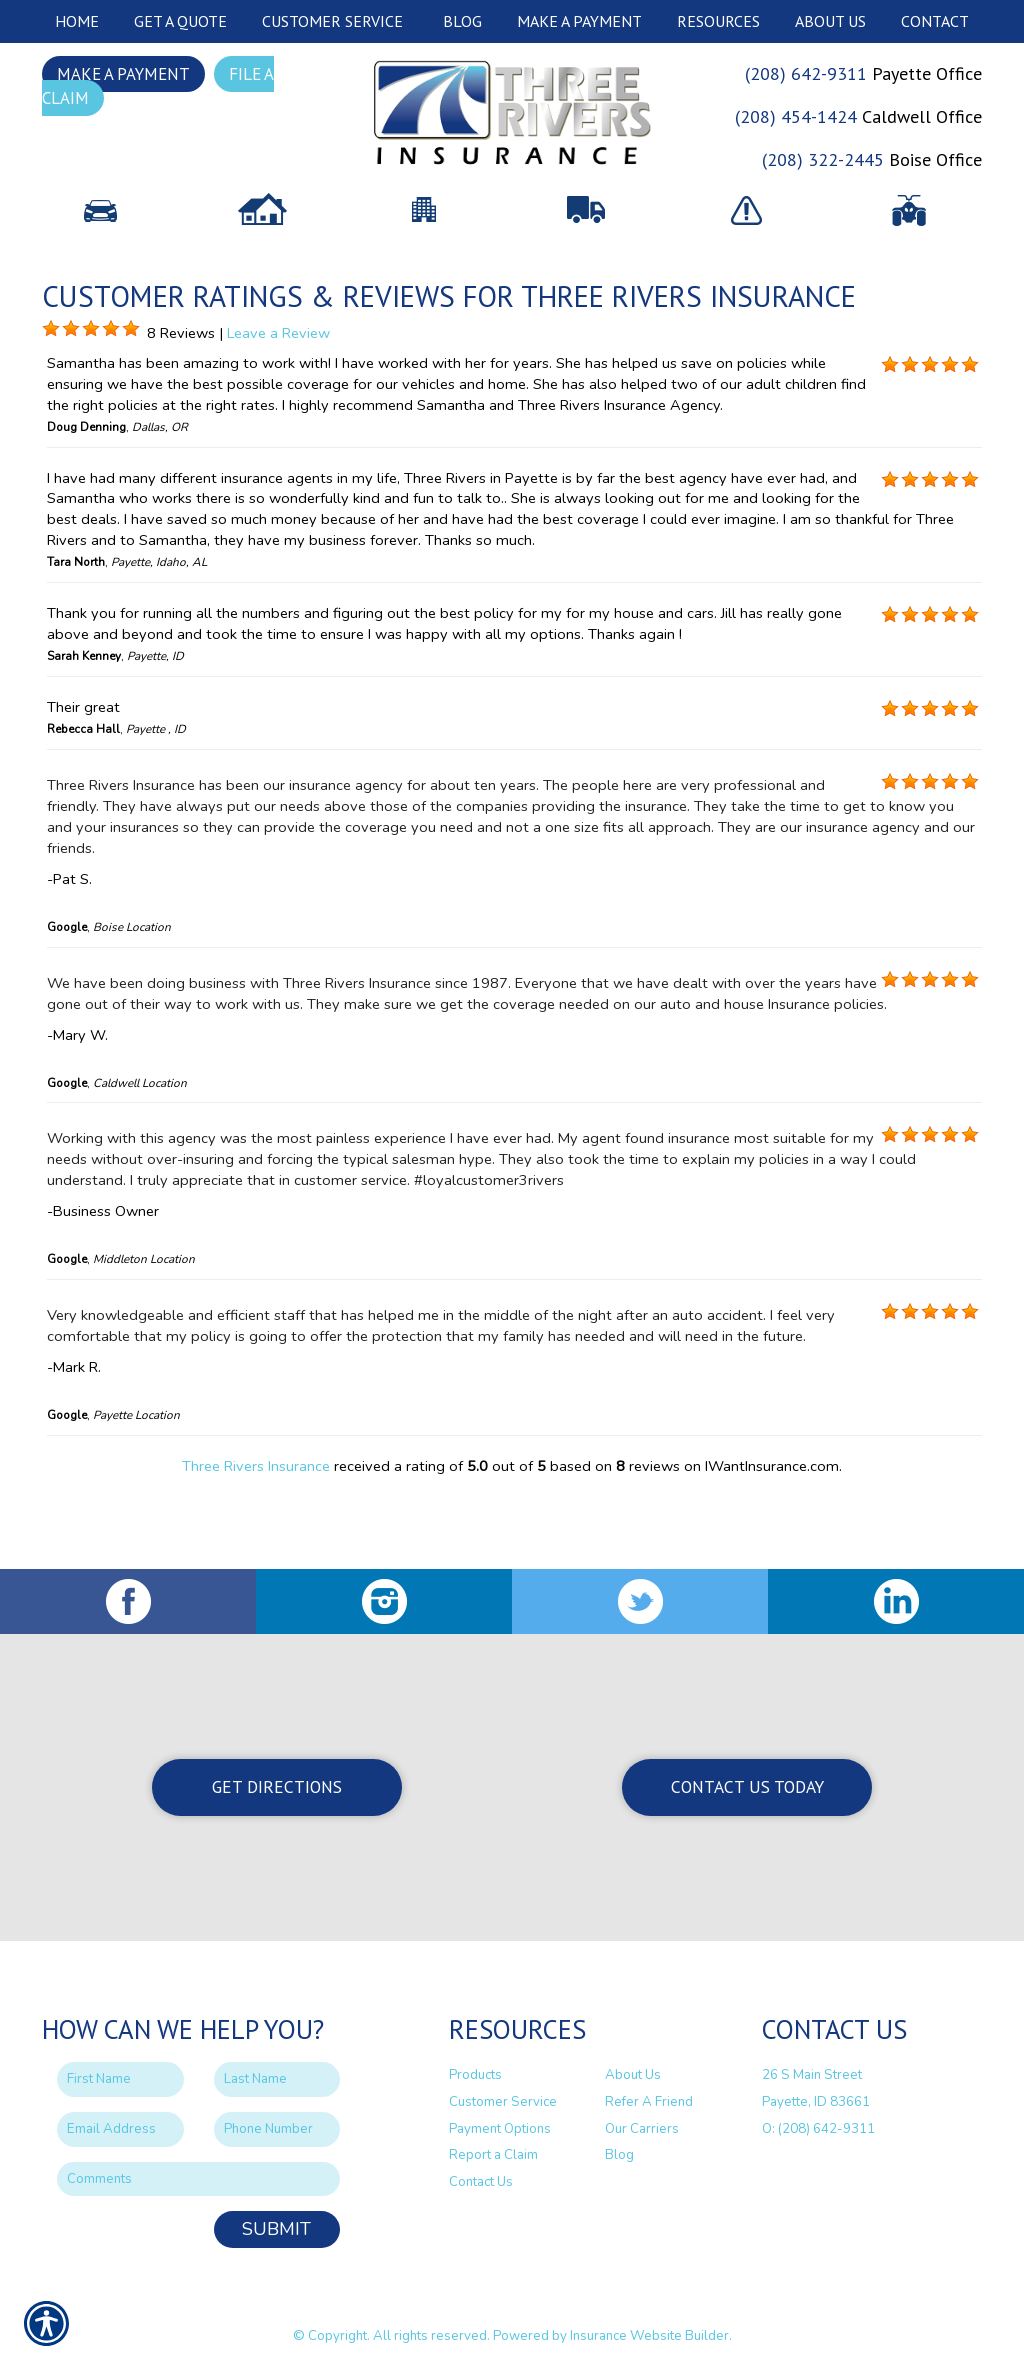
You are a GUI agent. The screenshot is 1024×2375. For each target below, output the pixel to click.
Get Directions (277, 1787)
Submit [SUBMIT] (276, 2230)
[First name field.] (120, 2080)
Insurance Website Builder (649, 2337)
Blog (619, 2156)
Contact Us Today (747, 1787)
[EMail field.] (120, 2130)
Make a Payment (123, 74)
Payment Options (500, 2129)
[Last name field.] (277, 2080)
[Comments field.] (198, 2179)
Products (475, 2076)
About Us (633, 2076)
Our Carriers (642, 2129)
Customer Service (503, 2103)
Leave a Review (278, 410)
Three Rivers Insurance (256, 1544)
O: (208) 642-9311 (818, 2129)
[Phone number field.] (277, 2130)
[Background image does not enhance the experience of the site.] (51, 407)
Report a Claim (493, 2156)
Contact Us (481, 2183)
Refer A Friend (649, 2103)
